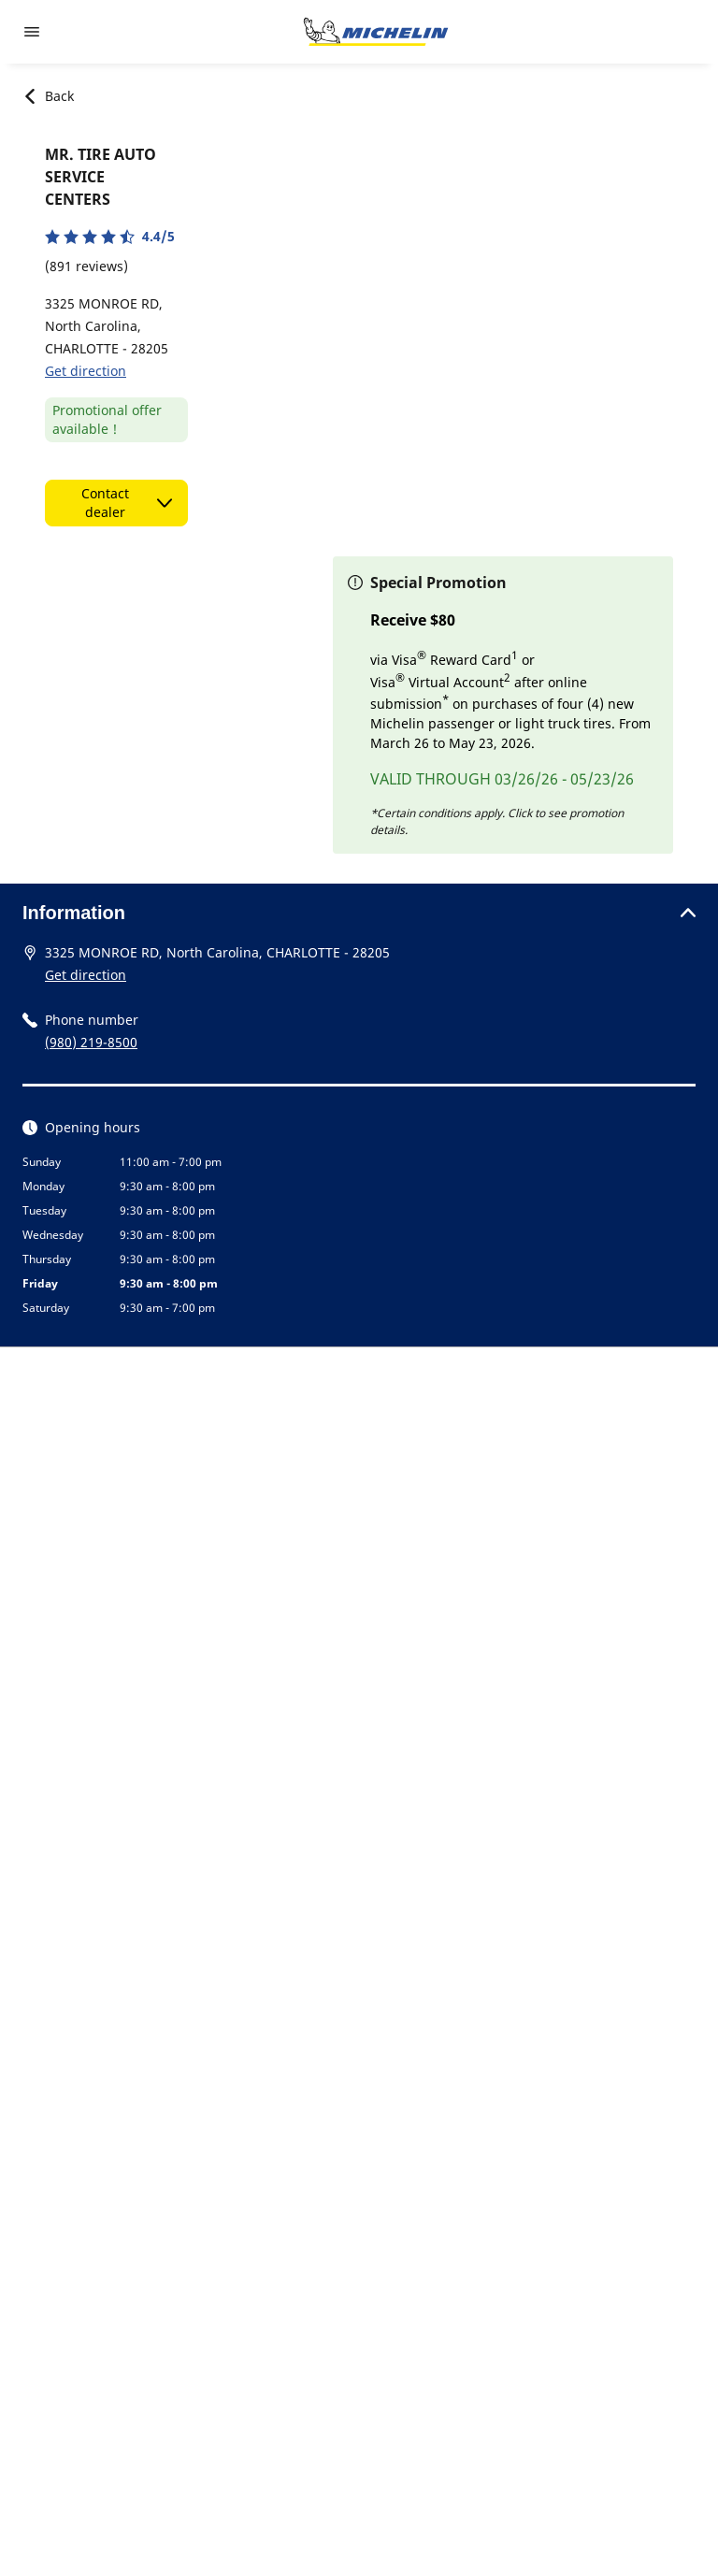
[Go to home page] (376, 32)
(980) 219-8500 (91, 1042)
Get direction (85, 371)
